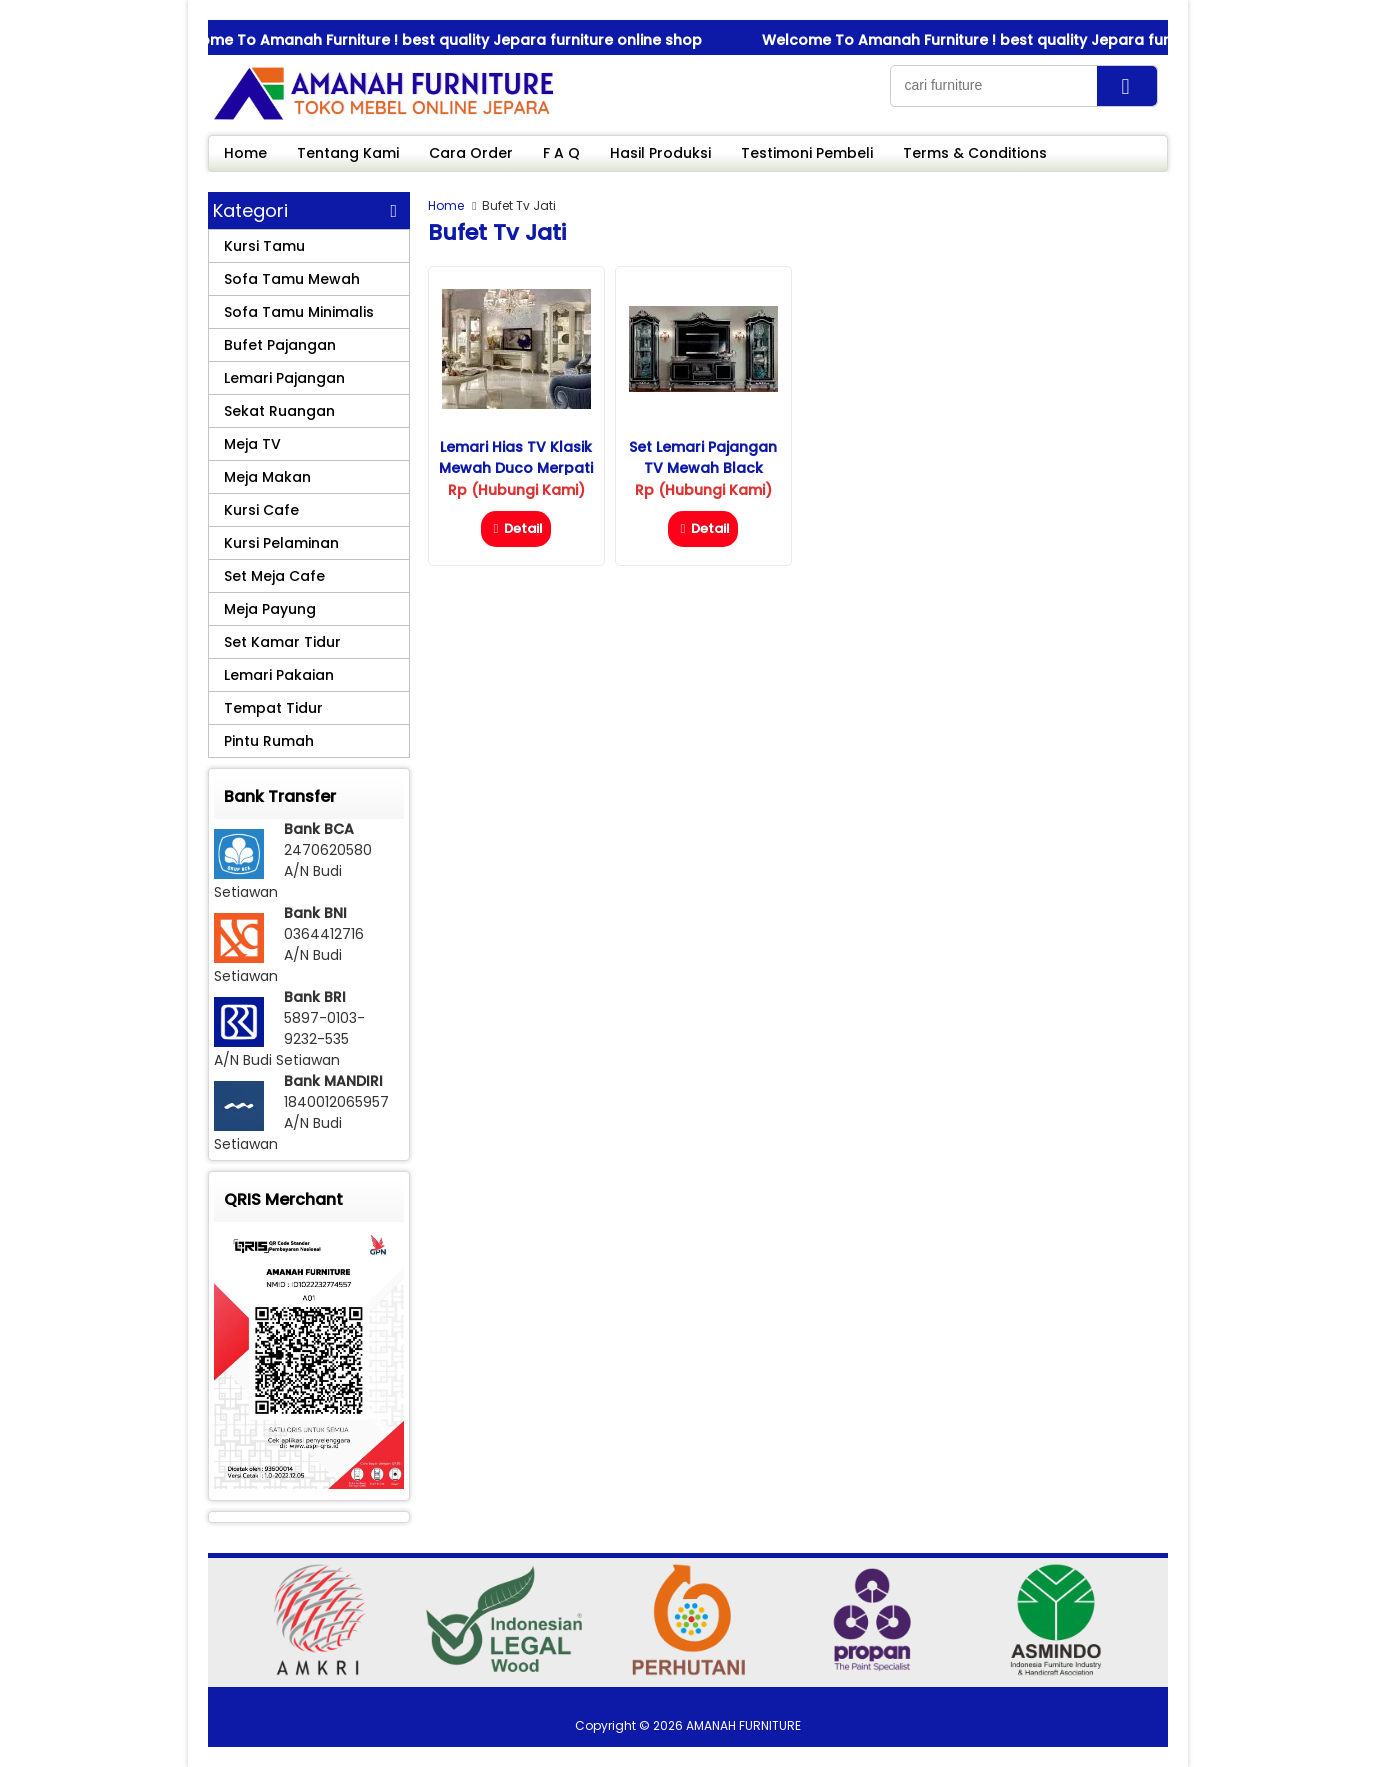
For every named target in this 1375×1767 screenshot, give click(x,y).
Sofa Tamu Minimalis (299, 312)
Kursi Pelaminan (281, 543)
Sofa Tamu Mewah (292, 279)
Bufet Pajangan (280, 345)
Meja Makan (267, 477)
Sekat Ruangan (279, 411)
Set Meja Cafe (274, 576)
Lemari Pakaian (279, 675)
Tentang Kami (348, 153)
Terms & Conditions (975, 153)
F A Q (561, 153)
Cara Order (471, 153)
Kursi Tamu (264, 246)
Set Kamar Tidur (282, 642)
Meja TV (252, 444)
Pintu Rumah (269, 741)
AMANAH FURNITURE (743, 1725)
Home (245, 153)
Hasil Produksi (660, 153)
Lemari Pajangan (284, 378)
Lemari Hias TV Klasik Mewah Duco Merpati (516, 457)
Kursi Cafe (261, 510)
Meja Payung (270, 609)
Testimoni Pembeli (807, 153)
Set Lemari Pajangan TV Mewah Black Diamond (703, 468)
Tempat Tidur (273, 708)
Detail (515, 528)
